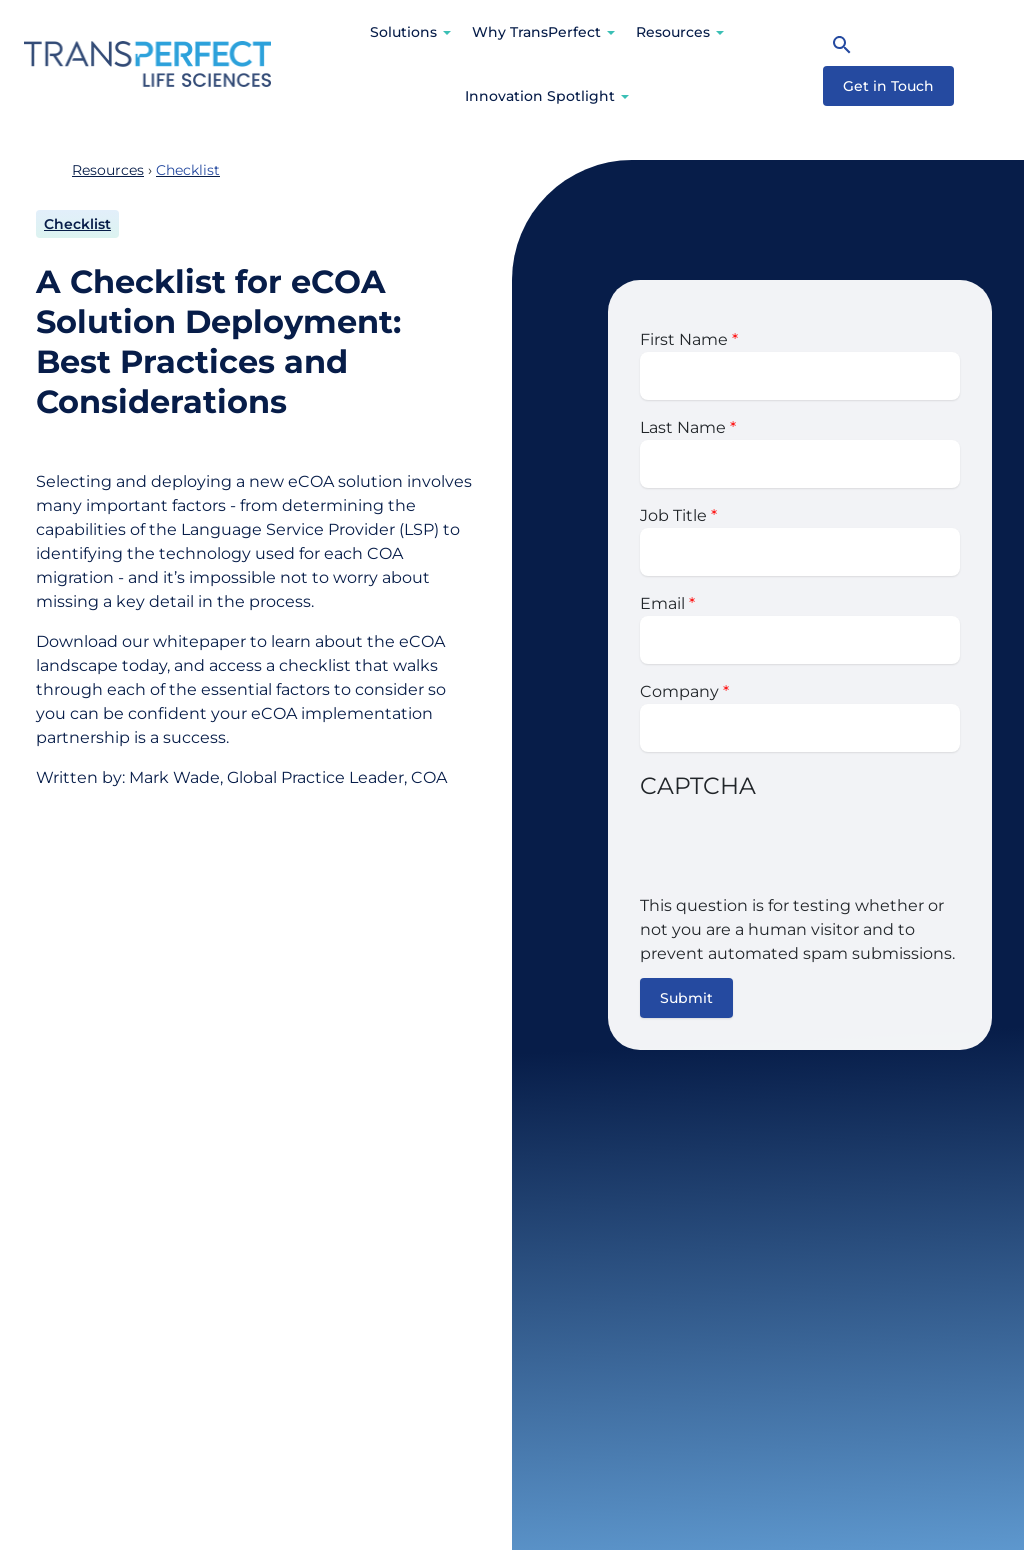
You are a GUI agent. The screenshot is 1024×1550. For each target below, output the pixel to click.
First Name (684, 339)
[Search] (842, 44)
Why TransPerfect (536, 32)
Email (662, 603)
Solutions (403, 32)
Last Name (683, 427)
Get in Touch (888, 86)
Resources (673, 32)
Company (679, 691)
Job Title (673, 515)
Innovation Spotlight (540, 96)
